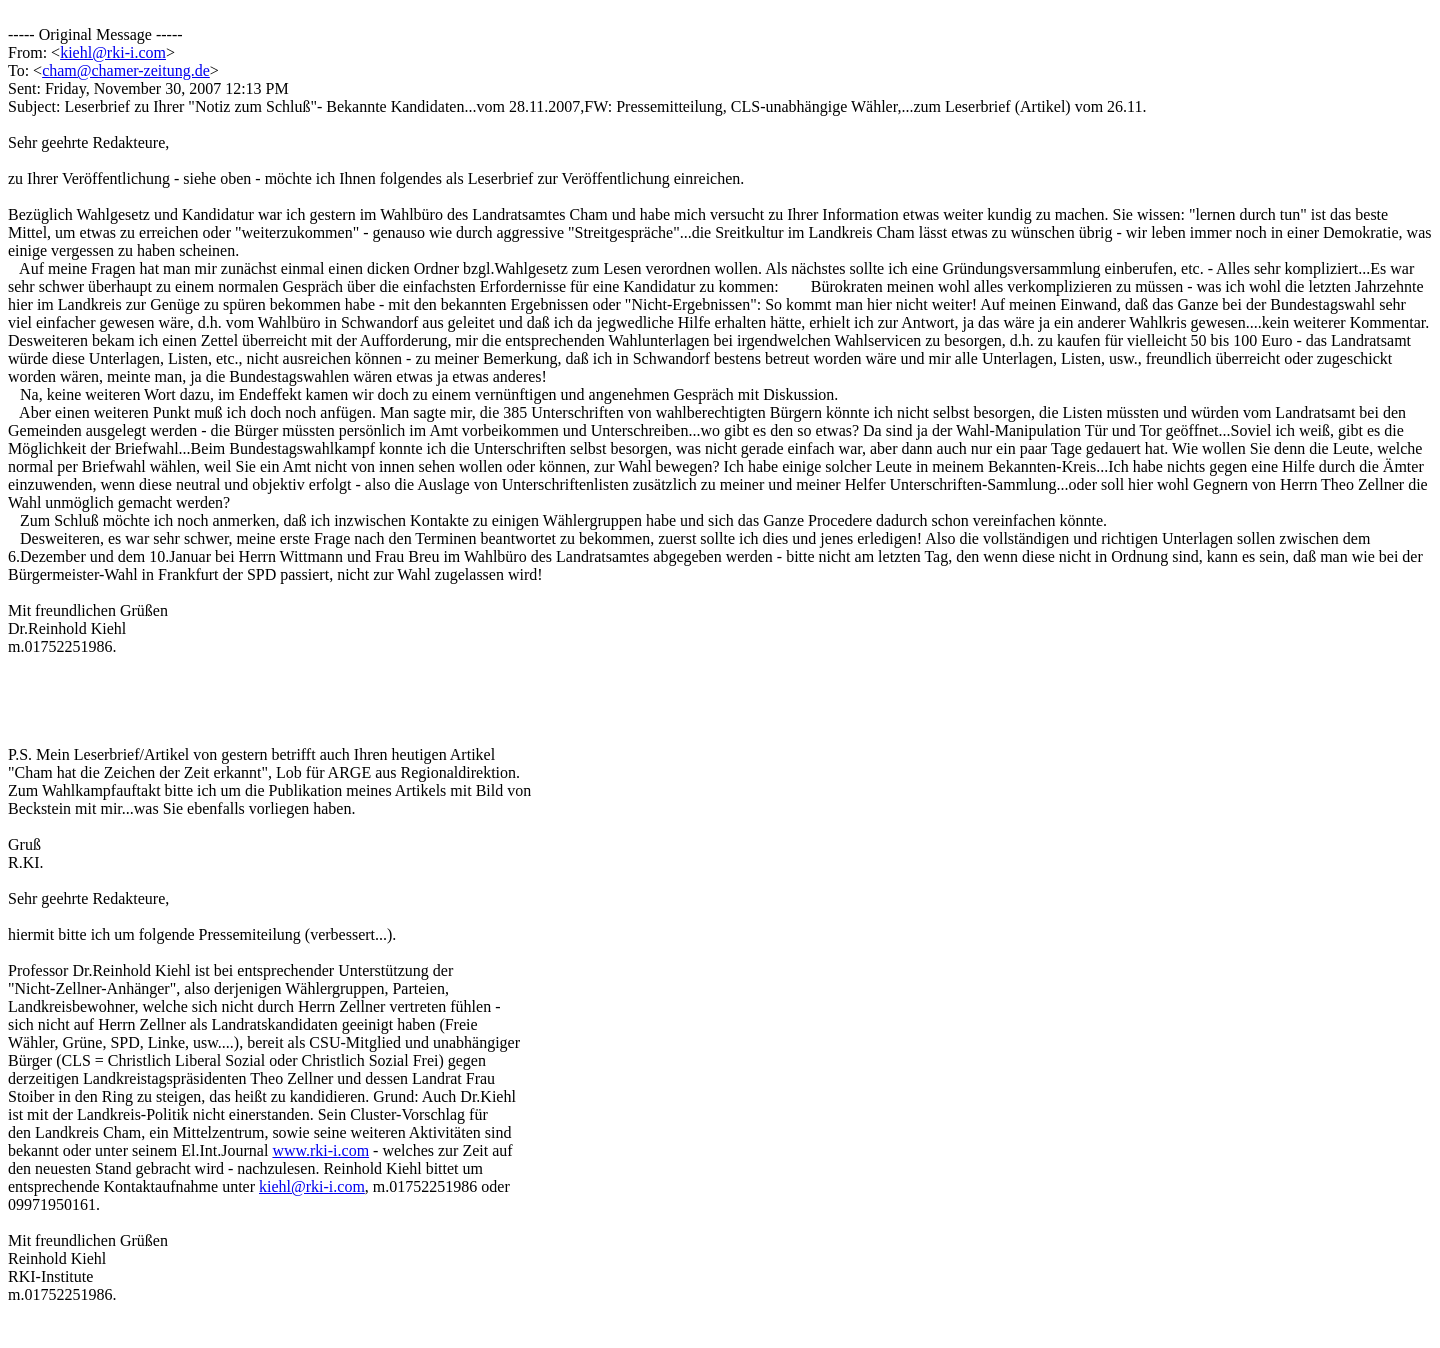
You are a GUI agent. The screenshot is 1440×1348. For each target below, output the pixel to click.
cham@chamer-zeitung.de (126, 70)
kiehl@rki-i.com (113, 52)
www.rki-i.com (320, 1150)
